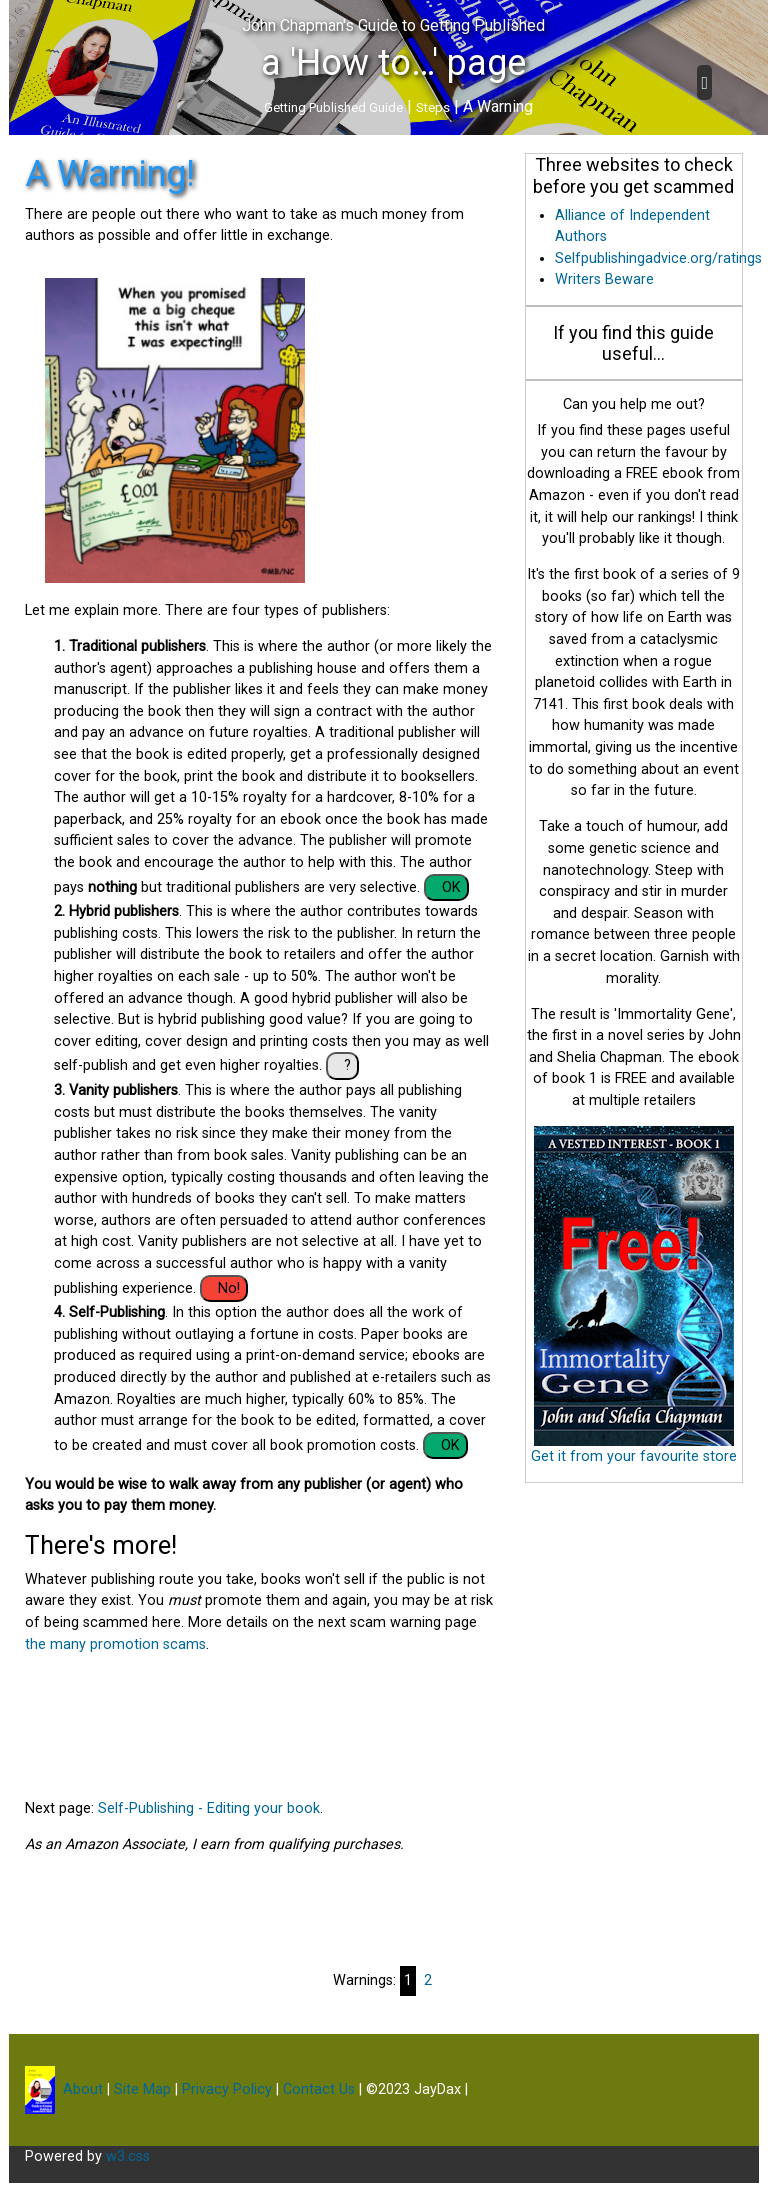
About (81, 2089)
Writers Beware (604, 279)
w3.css (128, 2156)
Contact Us (319, 2089)
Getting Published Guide (333, 107)
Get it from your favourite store (634, 1456)
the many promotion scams (115, 1644)
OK (451, 887)
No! (229, 1288)
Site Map (142, 2089)
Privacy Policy (227, 2089)
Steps (433, 107)
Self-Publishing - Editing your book (209, 1808)
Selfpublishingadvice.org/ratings (658, 258)
